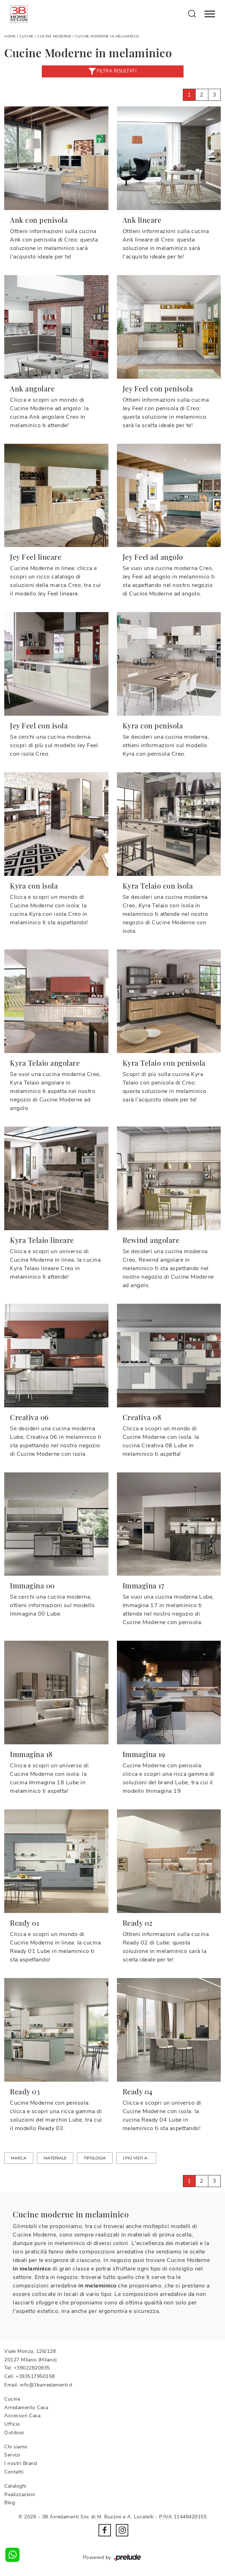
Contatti (13, 2472)
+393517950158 (35, 2376)
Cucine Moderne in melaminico (107, 36)
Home (10, 36)
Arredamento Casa (26, 2407)
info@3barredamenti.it (46, 2385)
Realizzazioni (19, 2494)
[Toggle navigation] (209, 14)
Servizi (12, 2455)
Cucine (26, 36)
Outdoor (14, 2432)
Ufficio (12, 2424)
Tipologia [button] (95, 2158)
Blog (9, 2502)
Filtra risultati (113, 71)
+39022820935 (32, 2368)
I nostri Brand (20, 2463)
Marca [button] (19, 2158)
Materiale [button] (55, 2158)
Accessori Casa (22, 2415)
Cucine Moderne (54, 36)
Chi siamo (16, 2446)
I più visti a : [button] (136, 2158)
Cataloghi (15, 2486)
